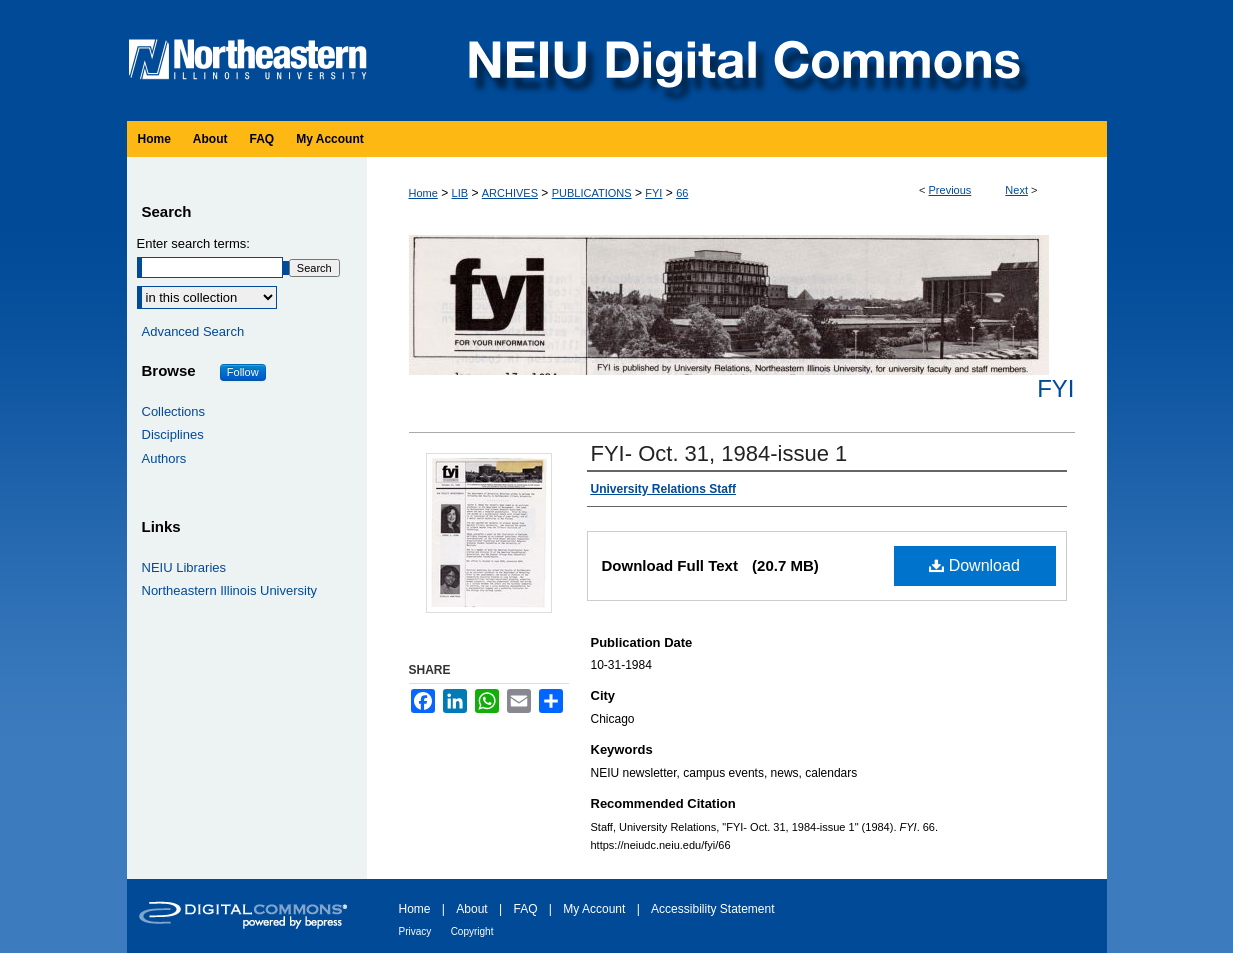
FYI (653, 193)
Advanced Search (193, 331)
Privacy (415, 931)
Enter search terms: (193, 243)
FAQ (525, 909)
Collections (174, 411)
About (471, 909)
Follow (243, 372)
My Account (594, 909)
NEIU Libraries (184, 567)
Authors (164, 458)
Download (974, 565)
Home (423, 193)
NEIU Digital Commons (742, 60)
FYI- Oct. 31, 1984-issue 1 (719, 453)
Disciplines (173, 434)
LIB (460, 193)
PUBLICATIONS (592, 193)
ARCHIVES (510, 193)
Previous (950, 190)
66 (682, 193)
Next (1016, 190)
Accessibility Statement (712, 909)
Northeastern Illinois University (230, 590)
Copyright (472, 931)
